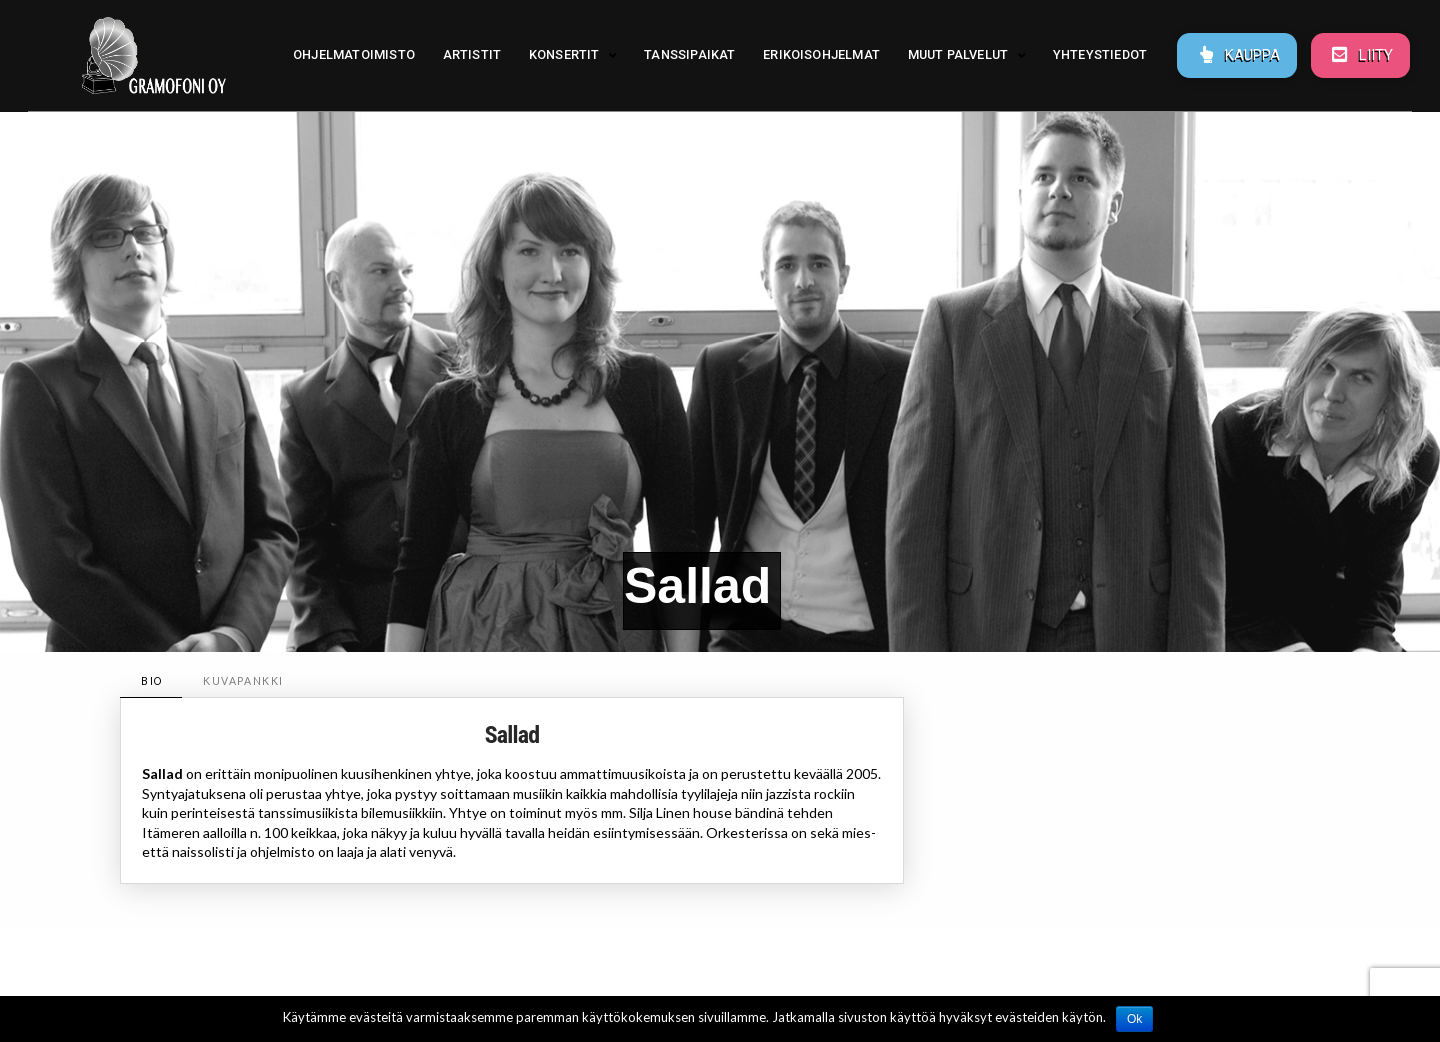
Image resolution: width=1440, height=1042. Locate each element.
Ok (1134, 1019)
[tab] (151, 681)
